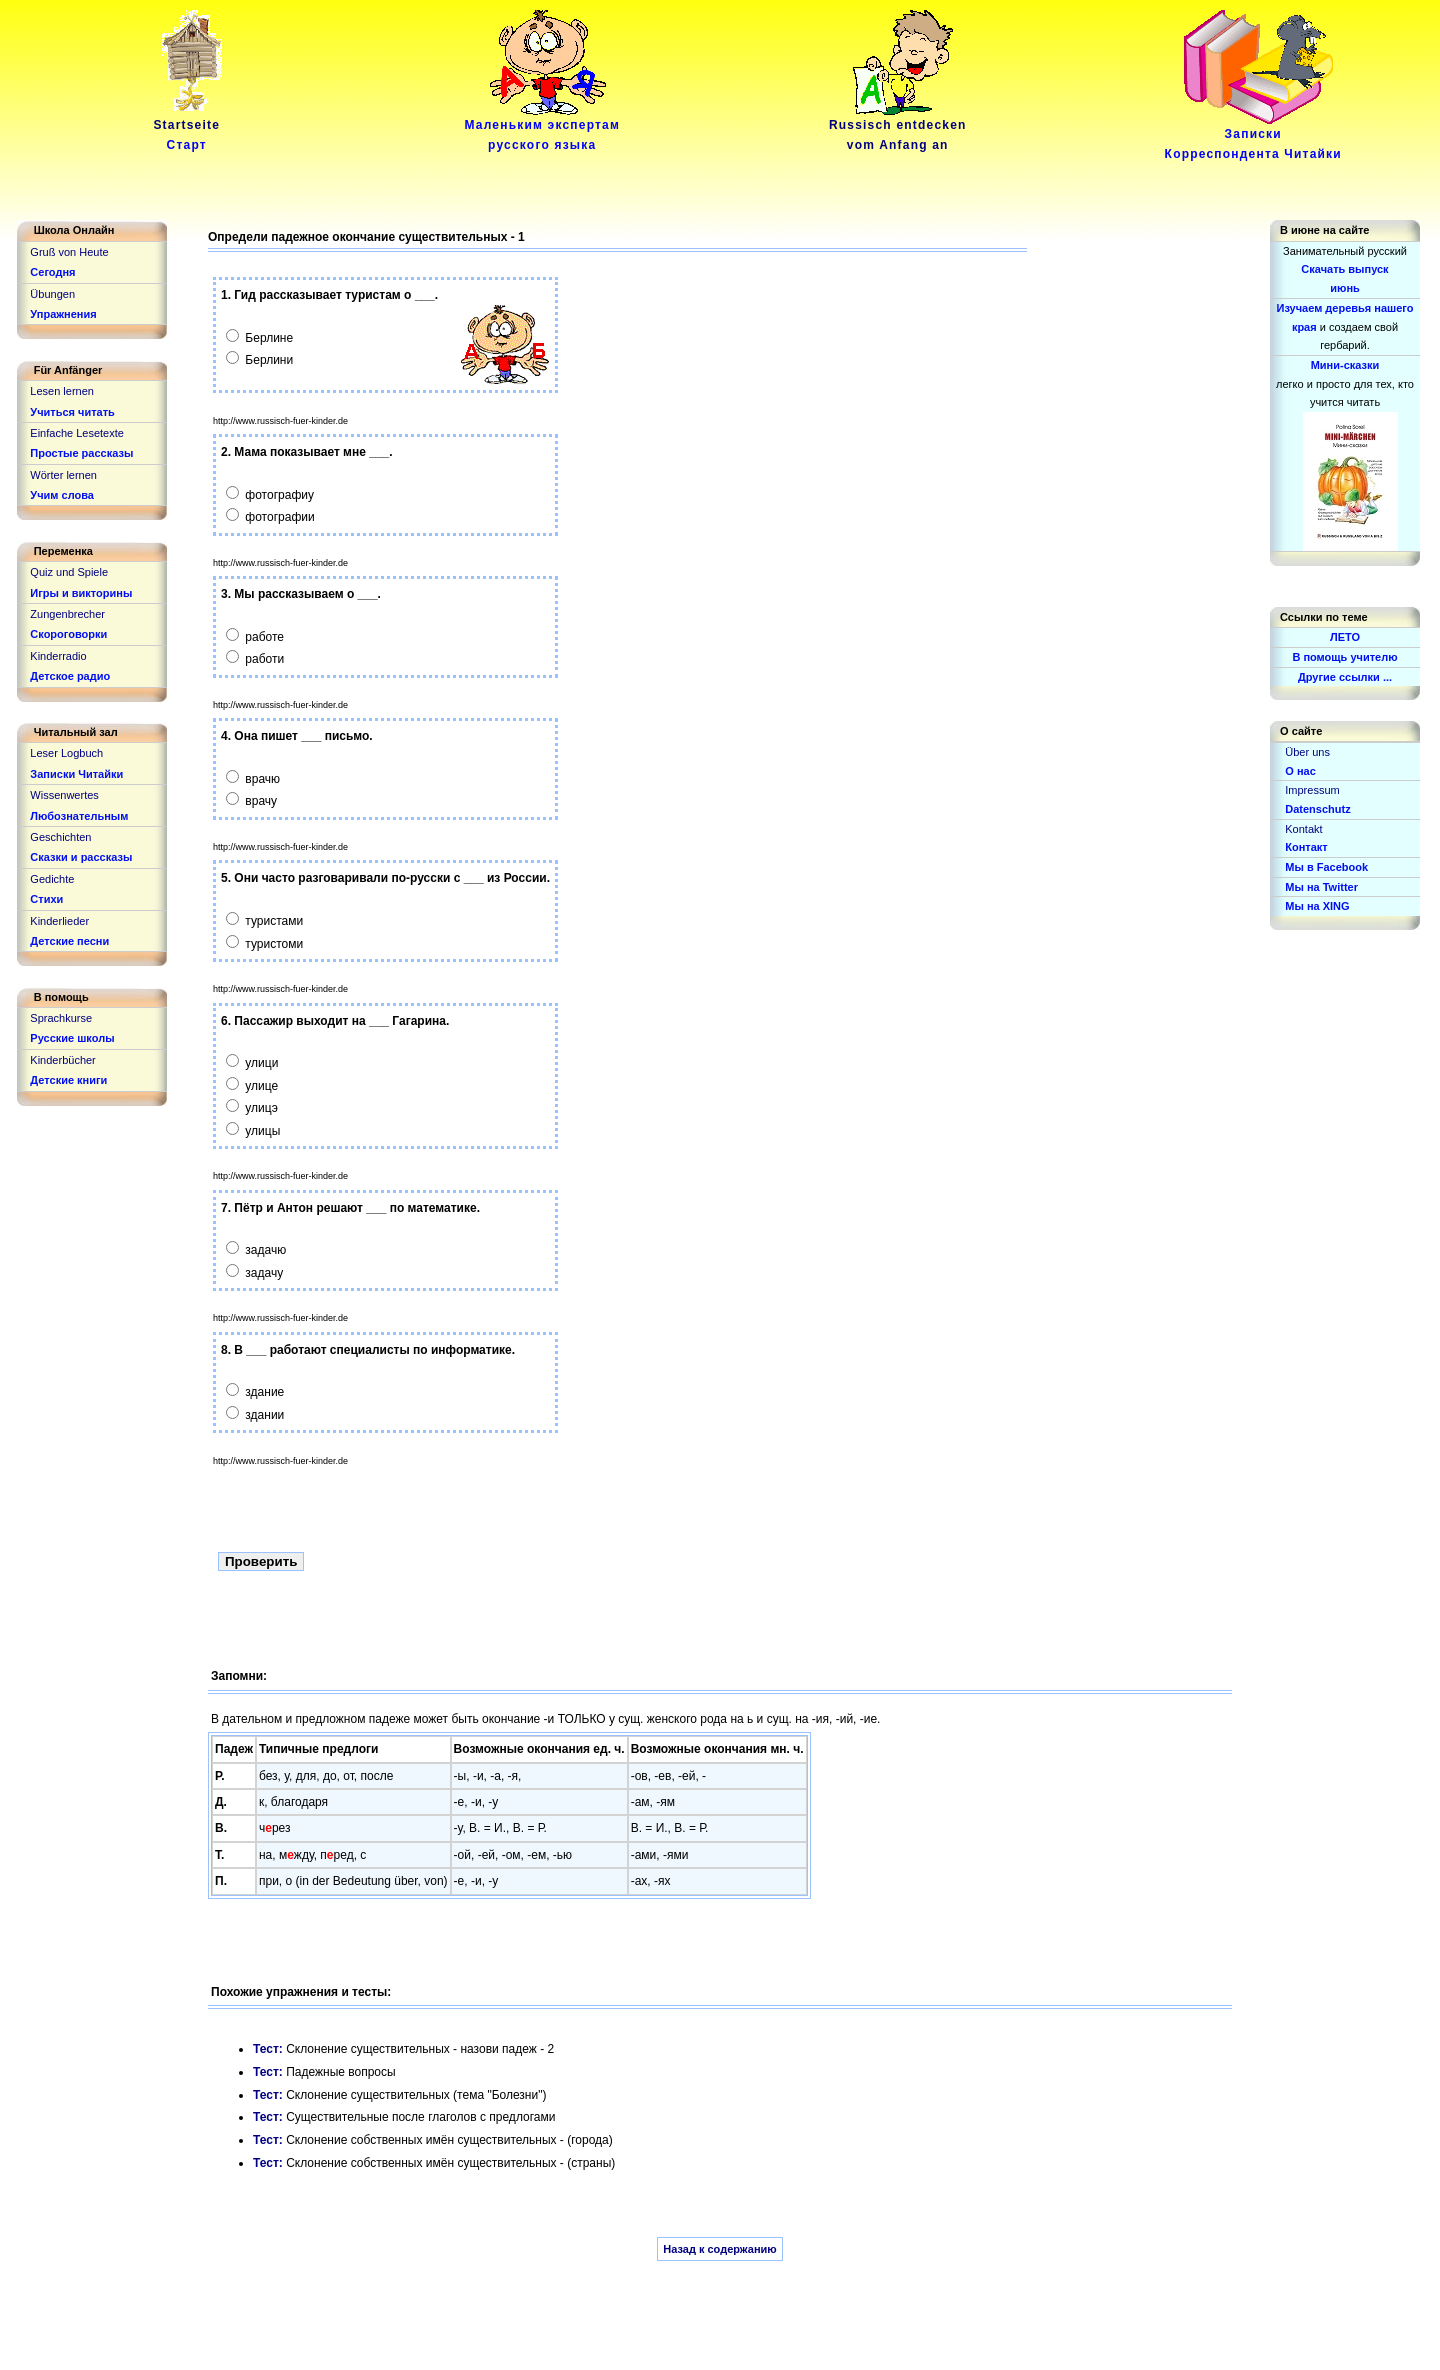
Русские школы (72, 1038)
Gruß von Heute (69, 252)
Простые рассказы (81, 453)
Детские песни (69, 941)
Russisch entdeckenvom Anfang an (898, 128)
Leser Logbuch (66, 753)
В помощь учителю (1344, 657)
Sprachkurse (61, 1018)
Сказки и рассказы (81, 857)
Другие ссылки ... (1345, 677)
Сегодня (52, 272)
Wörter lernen (63, 475)
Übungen (52, 294)
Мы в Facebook (1326, 867)
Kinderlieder (59, 921)
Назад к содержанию (719, 2249)
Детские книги (68, 1080)
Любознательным (79, 816)
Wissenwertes (64, 795)
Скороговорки (68, 634)
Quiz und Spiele (69, 572)
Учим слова (62, 495)
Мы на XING (1317, 906)
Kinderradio (58, 656)
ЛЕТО (1345, 637)
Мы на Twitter (1321, 887)
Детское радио (70, 676)
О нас (1300, 771)
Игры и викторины (81, 593)
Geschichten (60, 837)
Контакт (1306, 847)
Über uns (1307, 752)
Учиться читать (72, 412)
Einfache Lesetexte (77, 433)
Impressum (1312, 790)
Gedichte (52, 879)
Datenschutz (1317, 809)
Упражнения (63, 314)
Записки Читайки (76, 774)
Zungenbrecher (67, 614)
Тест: (269, 2049)
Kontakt (1303, 829)
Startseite (190, 128)
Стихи (46, 899)
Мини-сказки (1345, 365)
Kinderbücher (62, 1060)
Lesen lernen (62, 391)
